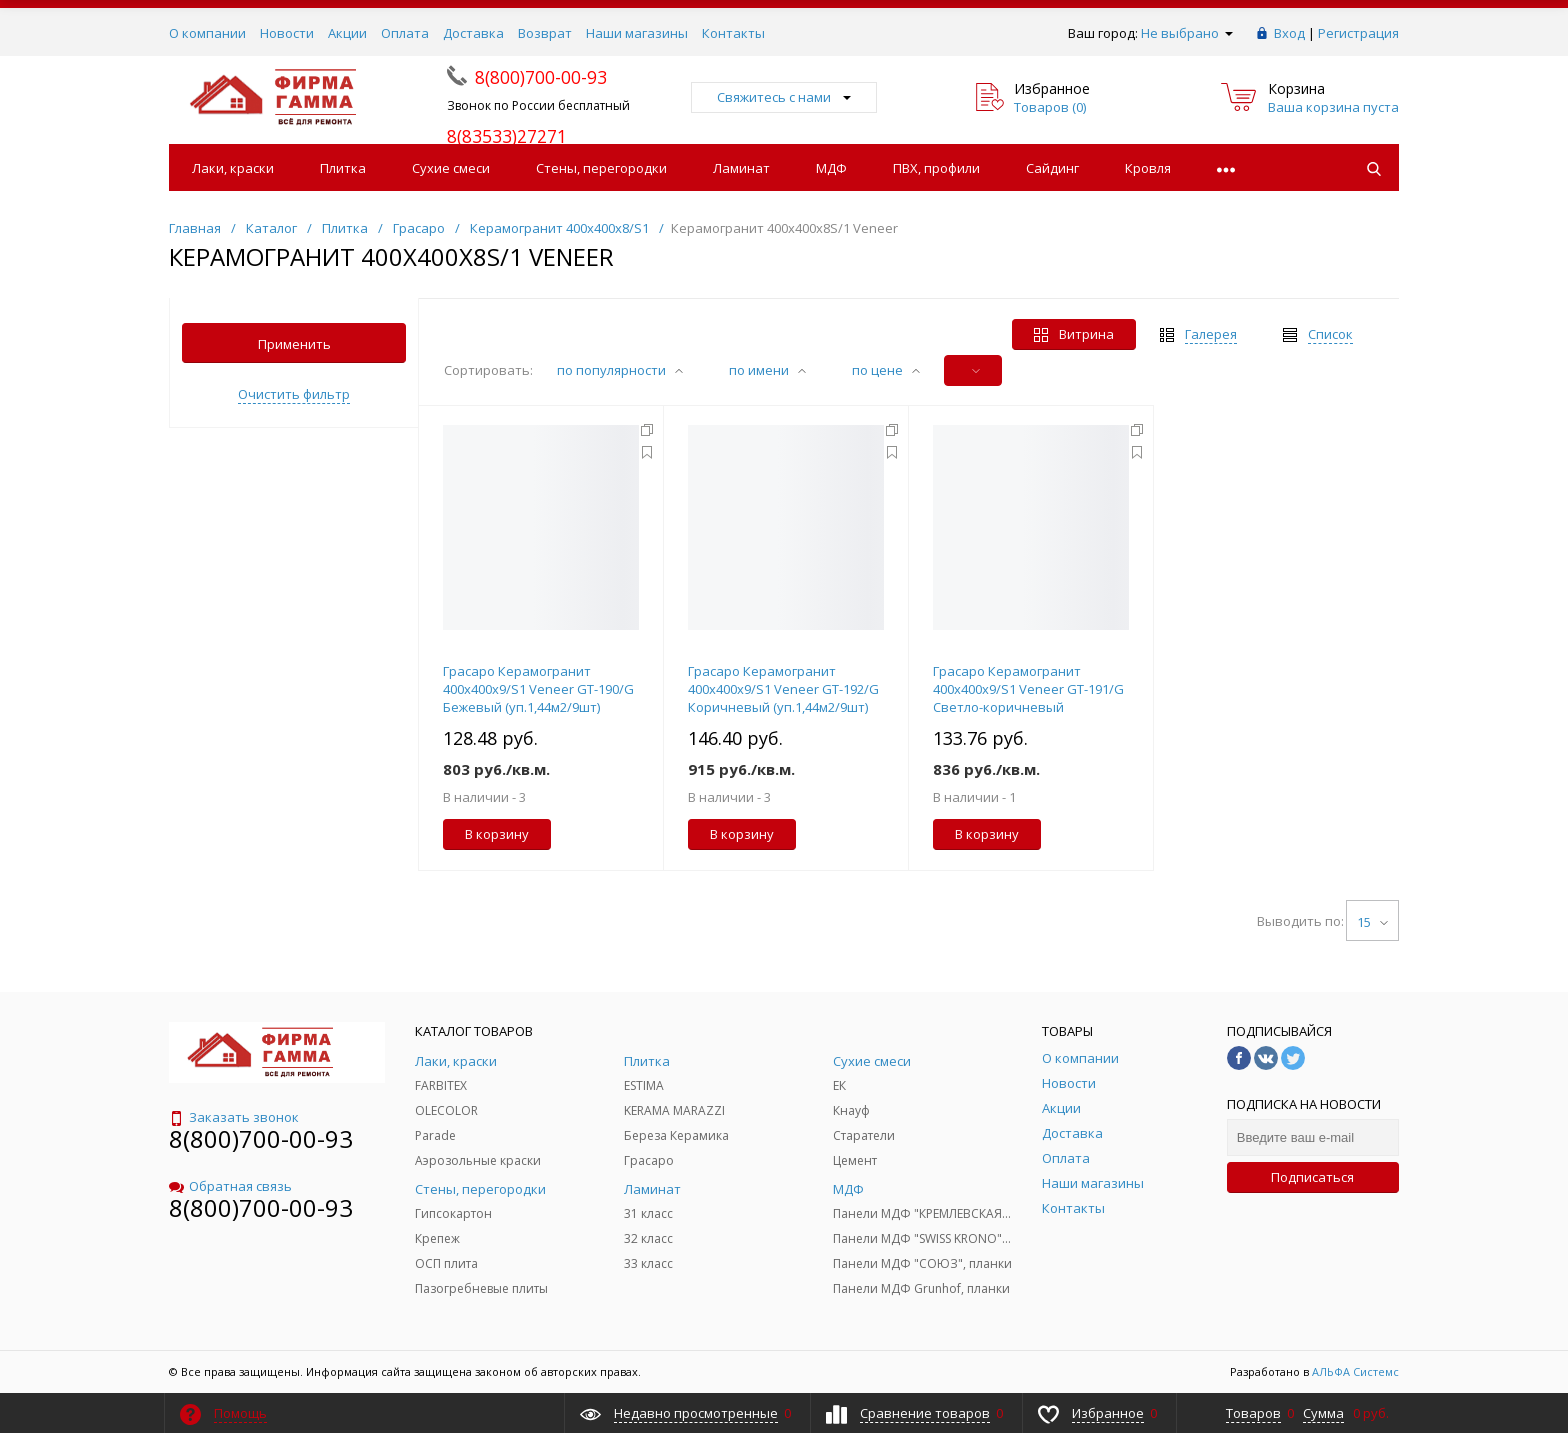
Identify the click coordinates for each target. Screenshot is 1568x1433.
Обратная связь (230, 1186)
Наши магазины (637, 33)
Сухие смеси (451, 168)
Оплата (405, 33)
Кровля (1148, 168)
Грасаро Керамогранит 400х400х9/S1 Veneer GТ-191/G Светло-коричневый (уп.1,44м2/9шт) (1028, 698)
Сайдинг (1052, 168)
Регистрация (1358, 33)
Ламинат (741, 168)
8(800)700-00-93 (261, 1138)
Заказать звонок (234, 1117)
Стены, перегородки (601, 168)
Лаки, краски (233, 168)
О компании (207, 33)
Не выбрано (1187, 33)
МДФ (831, 168)
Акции (347, 33)
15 (1372, 922)
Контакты (733, 33)
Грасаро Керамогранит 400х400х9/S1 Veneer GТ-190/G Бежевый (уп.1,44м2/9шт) (538, 689)
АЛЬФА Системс (1354, 1371)
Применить (294, 344)
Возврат (545, 33)
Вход (1289, 33)
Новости (287, 33)
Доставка (473, 33)
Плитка (343, 168)
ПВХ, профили (936, 168)
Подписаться (1312, 1177)
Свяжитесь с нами (784, 97)
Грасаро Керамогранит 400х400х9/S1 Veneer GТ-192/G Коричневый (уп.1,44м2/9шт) (783, 689)
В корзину (497, 834)
